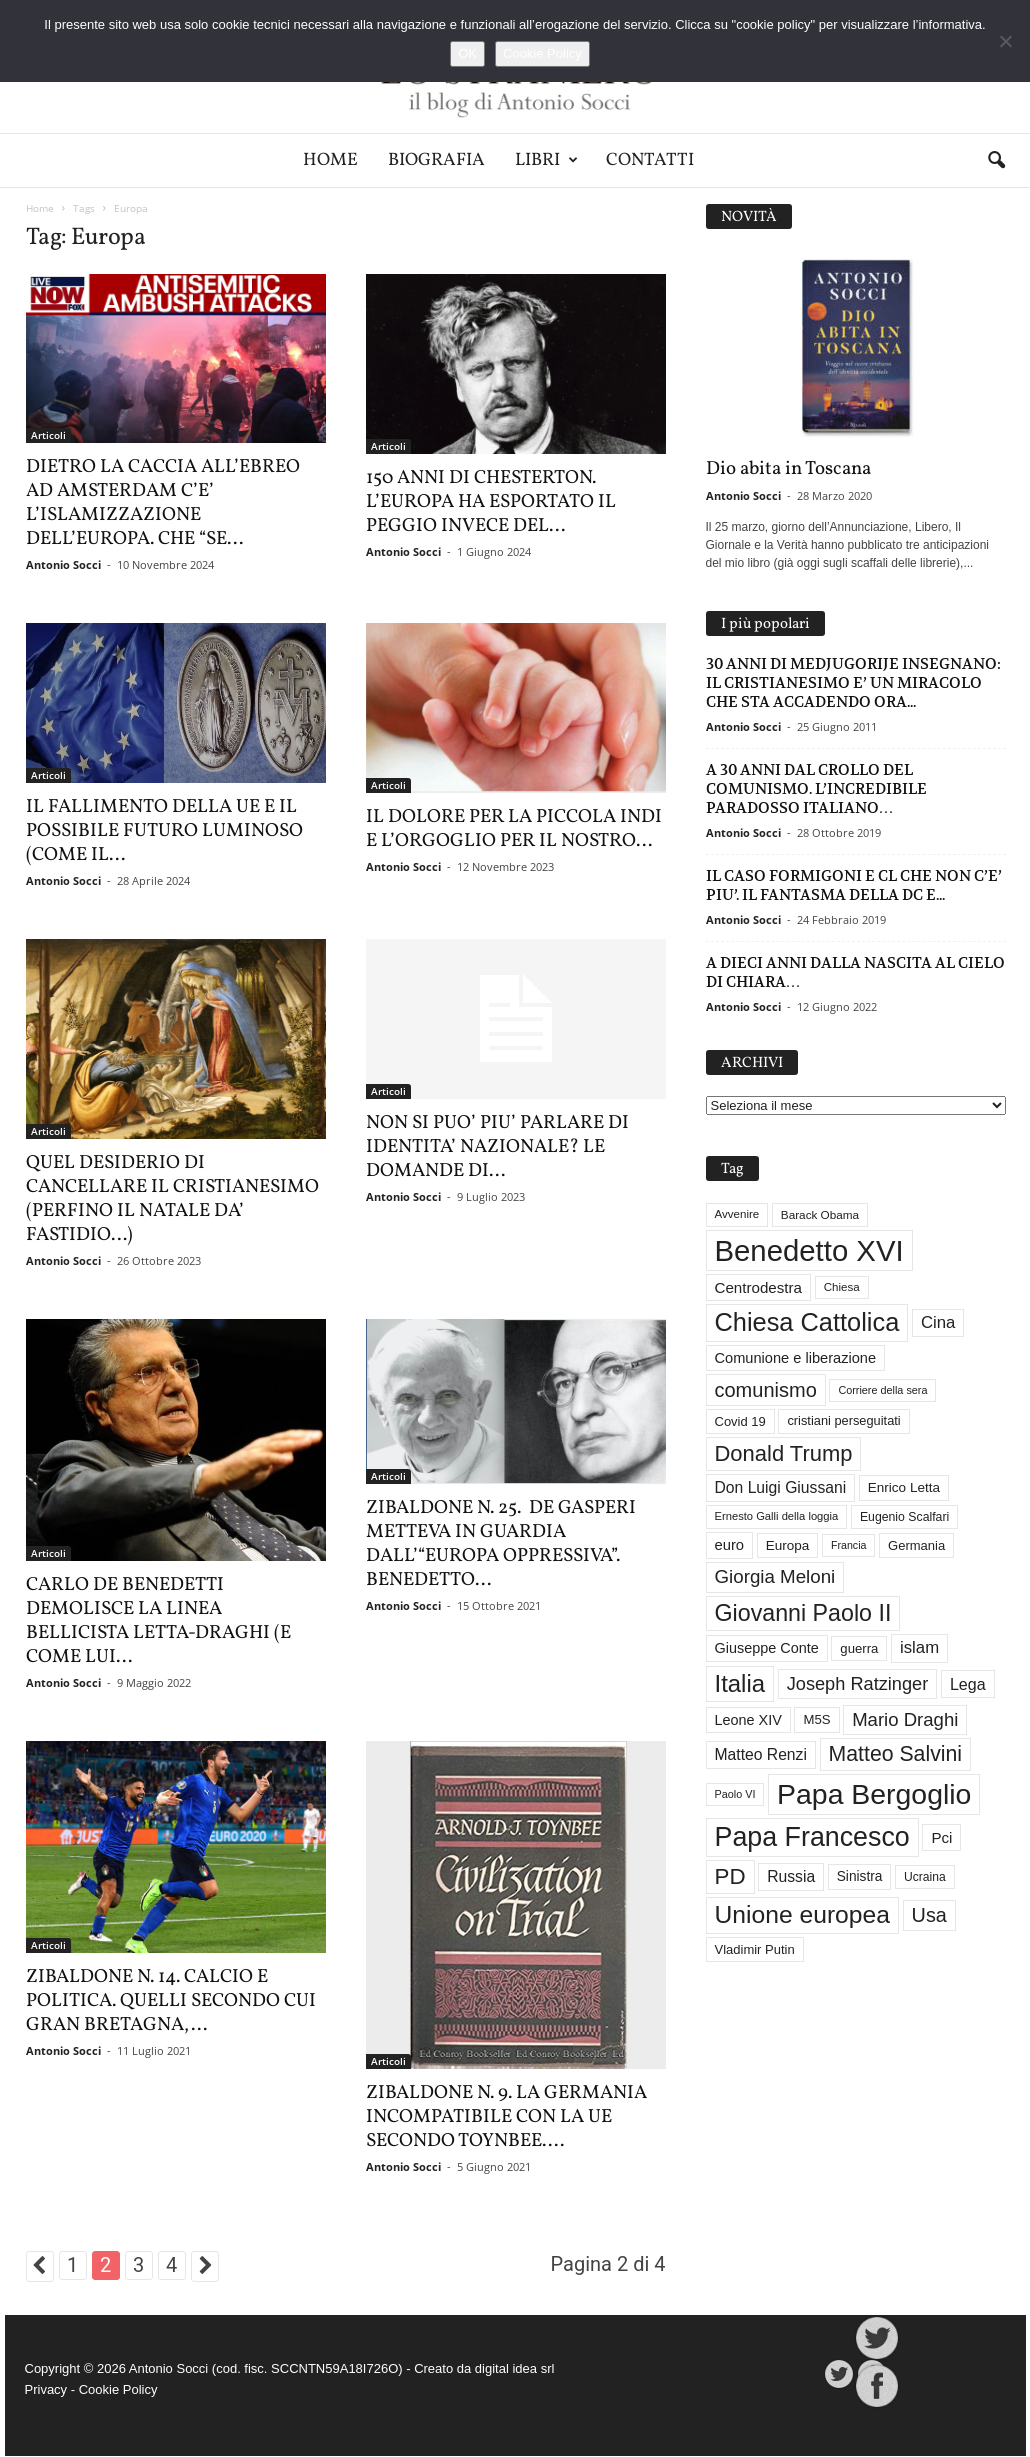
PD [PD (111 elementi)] (730, 1876)
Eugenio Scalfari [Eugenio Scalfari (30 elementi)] (904, 1517)
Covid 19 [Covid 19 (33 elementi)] (740, 1421)
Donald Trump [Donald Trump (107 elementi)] (784, 1453)
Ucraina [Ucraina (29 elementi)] (925, 1877)
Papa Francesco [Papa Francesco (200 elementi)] (812, 1837)
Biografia (436, 160)
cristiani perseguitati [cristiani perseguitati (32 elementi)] (843, 1420)
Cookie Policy (118, 2389)
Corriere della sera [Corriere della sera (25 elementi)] (882, 1390)
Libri (546, 160)
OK (467, 53)
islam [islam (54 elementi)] (919, 1647)
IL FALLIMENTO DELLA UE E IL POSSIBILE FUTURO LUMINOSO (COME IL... (164, 831)
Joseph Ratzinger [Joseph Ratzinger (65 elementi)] (858, 1684)
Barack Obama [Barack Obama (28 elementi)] (820, 1214)
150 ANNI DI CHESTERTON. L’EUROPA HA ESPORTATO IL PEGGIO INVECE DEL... (491, 502)
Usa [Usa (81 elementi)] (929, 1915)
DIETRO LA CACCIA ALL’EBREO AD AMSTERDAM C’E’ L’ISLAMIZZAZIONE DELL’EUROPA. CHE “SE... (163, 503)
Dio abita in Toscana (788, 469)
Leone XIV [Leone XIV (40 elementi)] (748, 1720)
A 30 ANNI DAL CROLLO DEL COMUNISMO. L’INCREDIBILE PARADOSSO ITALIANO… (816, 788)
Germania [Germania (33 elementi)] (916, 1545)
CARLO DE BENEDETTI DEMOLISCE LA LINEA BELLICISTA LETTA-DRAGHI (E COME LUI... (158, 1621)
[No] (1005, 41)
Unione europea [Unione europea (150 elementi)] (802, 1914)
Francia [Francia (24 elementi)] (849, 1545)
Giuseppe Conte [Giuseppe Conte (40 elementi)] (767, 1648)
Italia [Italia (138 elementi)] (740, 1683)
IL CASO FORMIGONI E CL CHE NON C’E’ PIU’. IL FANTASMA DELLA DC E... (854, 885)
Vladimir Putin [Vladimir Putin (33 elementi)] (755, 1949)
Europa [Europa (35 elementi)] (788, 1545)
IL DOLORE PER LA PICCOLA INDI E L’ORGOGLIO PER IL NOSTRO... (514, 829)
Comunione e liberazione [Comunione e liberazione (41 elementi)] (796, 1358)
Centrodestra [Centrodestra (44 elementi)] (759, 1287)
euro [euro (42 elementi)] (730, 1545)
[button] (996, 161)
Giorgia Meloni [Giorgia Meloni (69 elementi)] (775, 1576)
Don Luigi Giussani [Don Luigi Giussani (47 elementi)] (781, 1487)
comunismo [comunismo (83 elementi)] (766, 1390)
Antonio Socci (63, 564)
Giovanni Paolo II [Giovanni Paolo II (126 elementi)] (803, 1613)
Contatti (650, 160)
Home (330, 160)
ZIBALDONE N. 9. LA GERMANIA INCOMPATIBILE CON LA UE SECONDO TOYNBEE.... (506, 2117)
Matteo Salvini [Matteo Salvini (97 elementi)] (895, 1754)
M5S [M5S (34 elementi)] (816, 1719)
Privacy (46, 2389)
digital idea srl (515, 2368)
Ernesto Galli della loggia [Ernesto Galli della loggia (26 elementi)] (777, 1516)
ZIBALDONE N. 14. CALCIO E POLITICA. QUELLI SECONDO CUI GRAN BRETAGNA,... (171, 2001)
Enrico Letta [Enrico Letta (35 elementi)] (904, 1487)
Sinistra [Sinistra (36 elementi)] (860, 1876)
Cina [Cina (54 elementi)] (938, 1322)
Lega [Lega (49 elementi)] (968, 1684)
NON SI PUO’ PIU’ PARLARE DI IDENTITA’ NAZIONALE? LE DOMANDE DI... (497, 1147)
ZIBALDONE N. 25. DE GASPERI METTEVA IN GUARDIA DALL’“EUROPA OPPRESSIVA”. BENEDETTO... (501, 1544)
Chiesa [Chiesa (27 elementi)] (842, 1287)
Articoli (48, 435)
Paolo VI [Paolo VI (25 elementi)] (735, 1794)
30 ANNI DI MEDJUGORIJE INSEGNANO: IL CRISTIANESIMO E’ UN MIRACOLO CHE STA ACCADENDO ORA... (853, 682)
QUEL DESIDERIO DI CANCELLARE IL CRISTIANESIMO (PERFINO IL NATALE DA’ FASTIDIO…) (172, 1199)
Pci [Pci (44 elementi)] (941, 1837)
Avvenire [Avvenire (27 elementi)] (737, 1214)
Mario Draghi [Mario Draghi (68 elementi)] (905, 1719)
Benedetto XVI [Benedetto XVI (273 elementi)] (809, 1250)
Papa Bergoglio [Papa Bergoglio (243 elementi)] (874, 1794)
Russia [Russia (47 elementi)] (791, 1876)
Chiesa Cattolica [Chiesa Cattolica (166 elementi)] (807, 1322)
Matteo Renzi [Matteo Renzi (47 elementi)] (761, 1754)
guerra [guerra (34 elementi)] (859, 1648)
